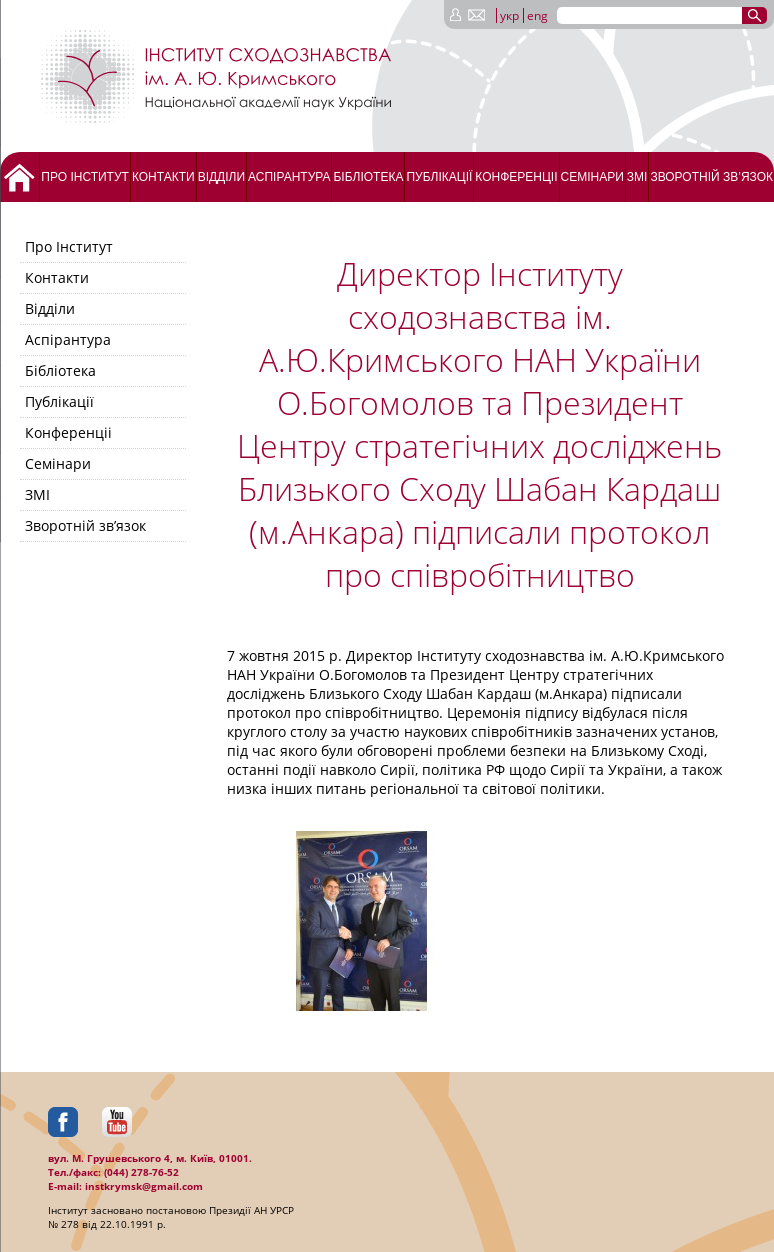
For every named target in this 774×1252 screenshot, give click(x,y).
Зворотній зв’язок (711, 177)
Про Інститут (85, 177)
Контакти (163, 177)
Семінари (592, 177)
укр (509, 15)
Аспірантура (289, 177)
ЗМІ (637, 177)
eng (537, 15)
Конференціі (516, 177)
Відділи (221, 177)
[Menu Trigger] (56, 17)
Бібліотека (368, 177)
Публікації (439, 177)
